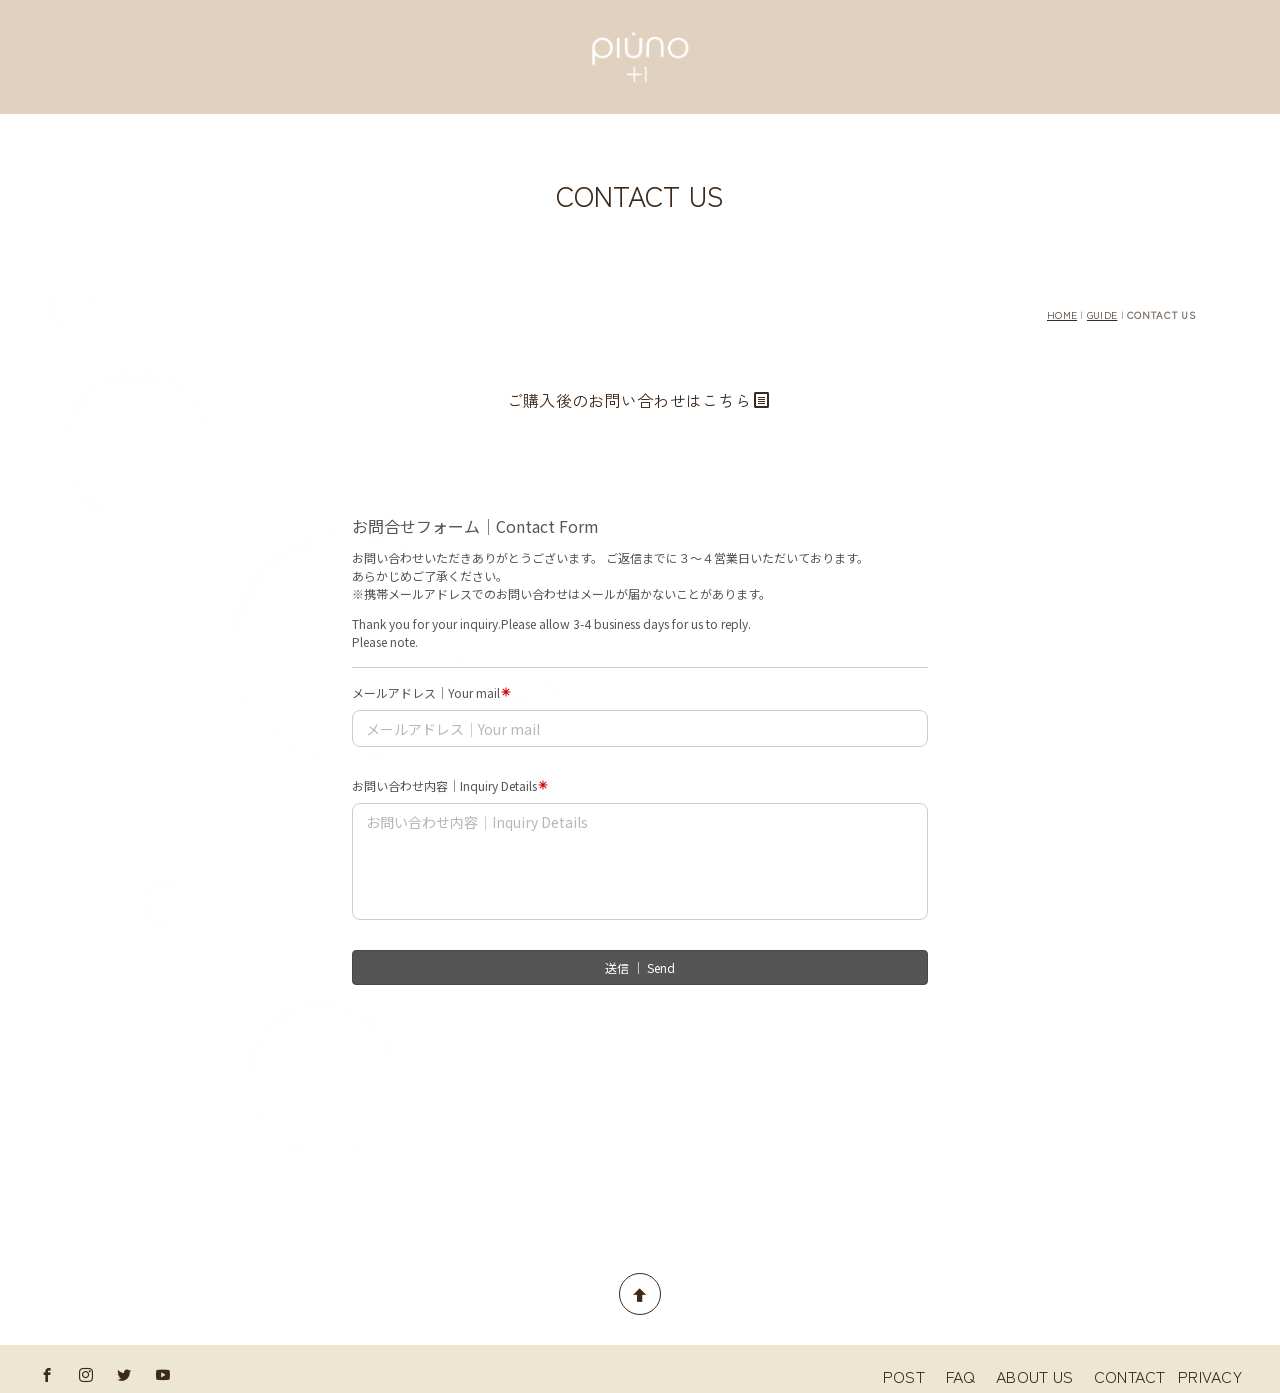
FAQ (969, 1376)
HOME (1062, 314)
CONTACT (1130, 1376)
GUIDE (1102, 314)
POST (912, 1376)
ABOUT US (1043, 1376)
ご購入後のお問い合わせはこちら (638, 400)
